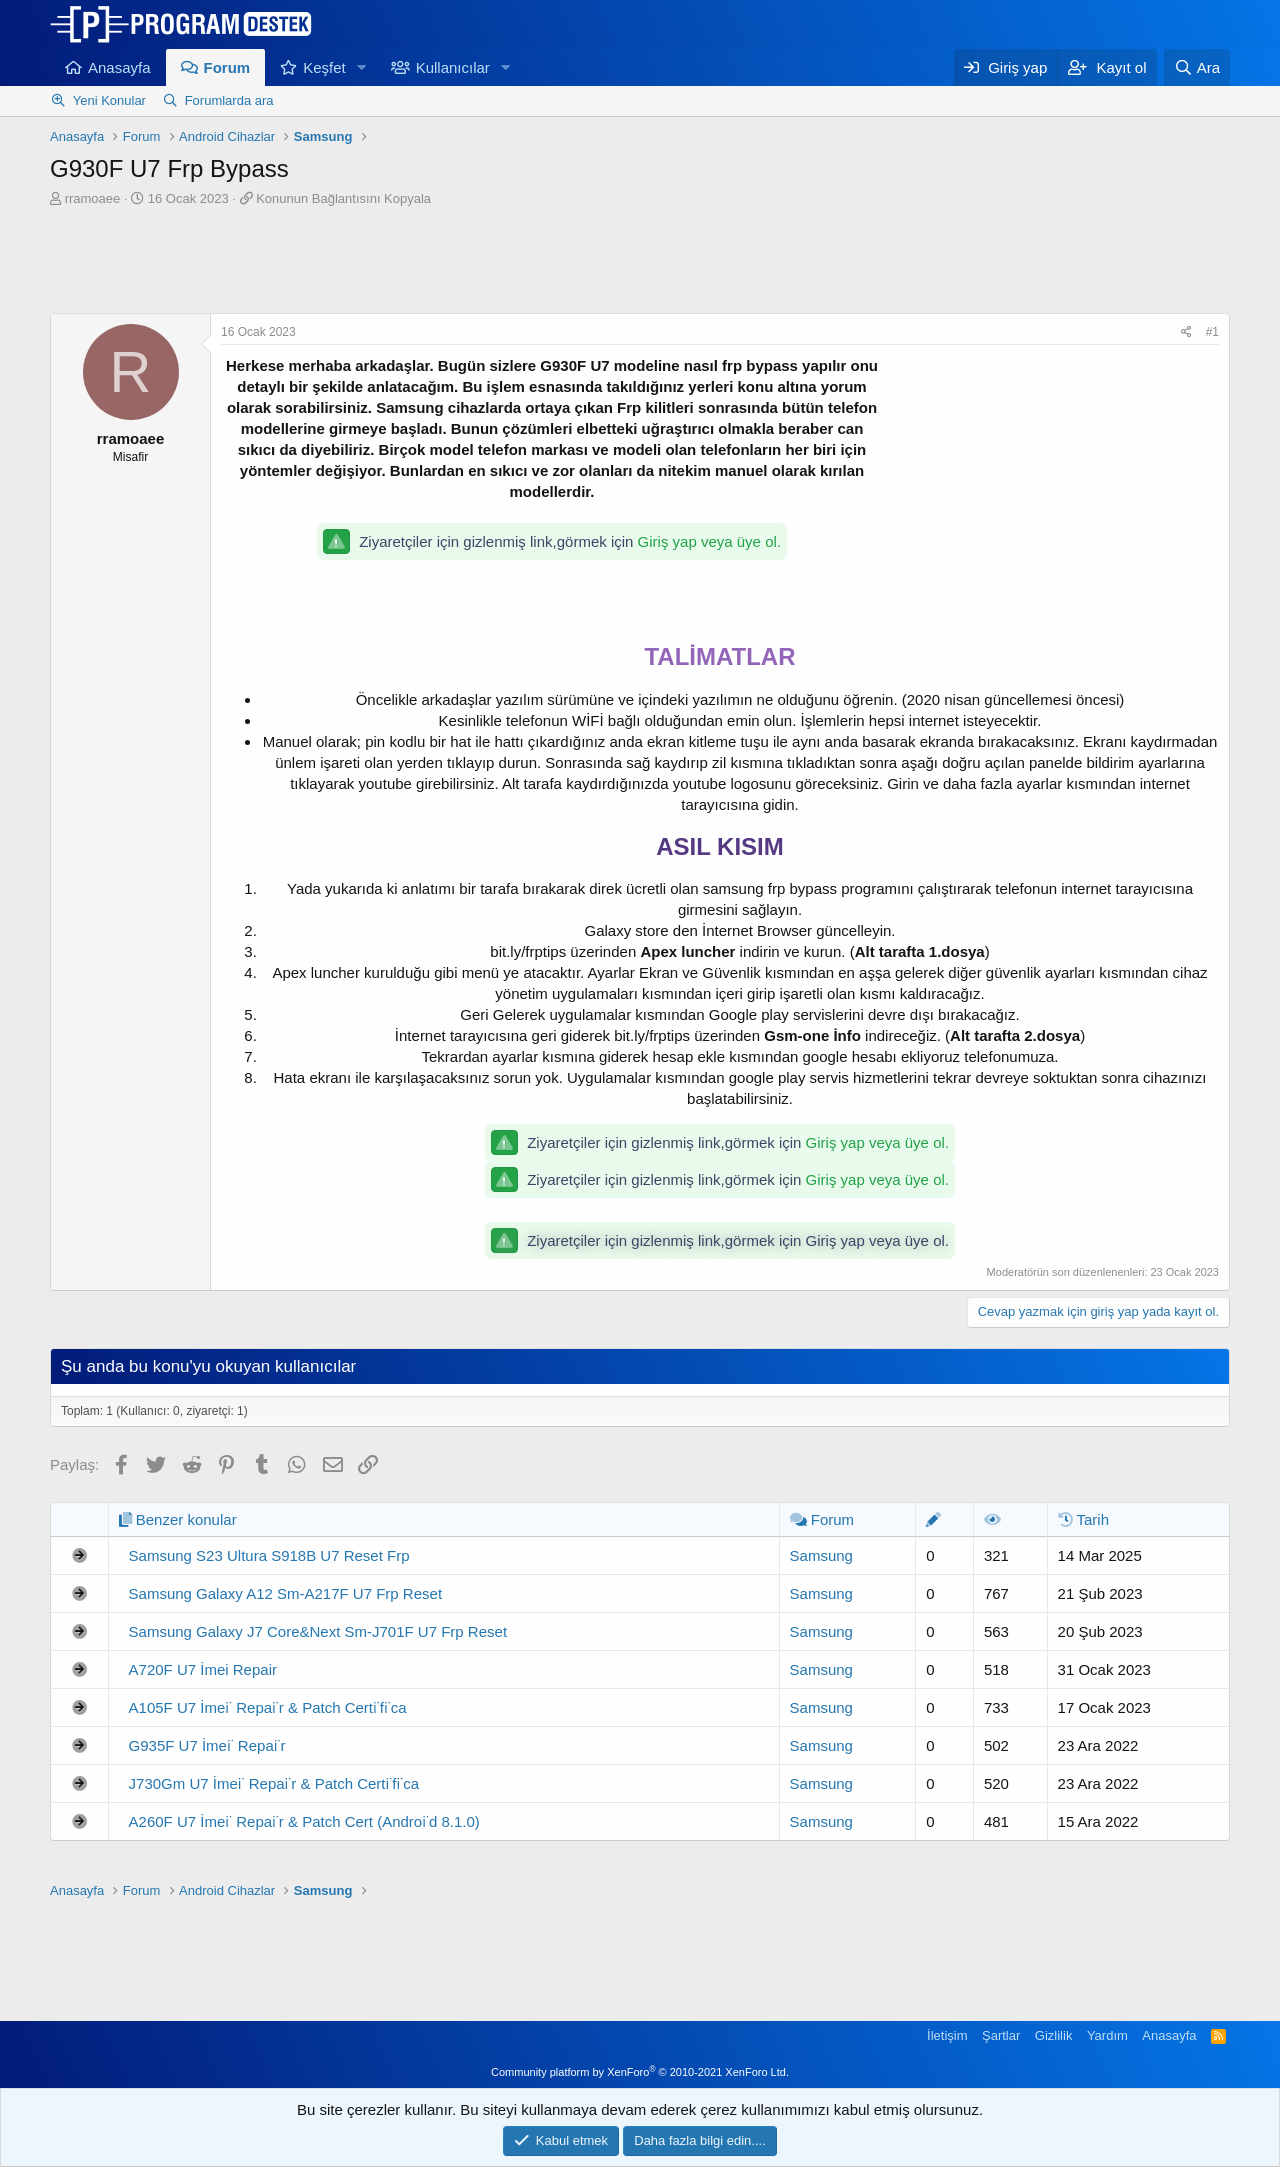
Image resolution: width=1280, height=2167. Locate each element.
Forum (227, 67)
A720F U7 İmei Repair (203, 1669)
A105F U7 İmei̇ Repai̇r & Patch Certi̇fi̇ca (268, 1707)
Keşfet (324, 67)
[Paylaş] (1186, 332)
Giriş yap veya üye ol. (709, 541)
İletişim (947, 2035)
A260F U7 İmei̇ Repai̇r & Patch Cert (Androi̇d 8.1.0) (304, 1821)
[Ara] (1197, 67)
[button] (362, 67)
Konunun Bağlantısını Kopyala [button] (343, 198)
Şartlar (1001, 2035)
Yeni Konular (109, 100)
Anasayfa (119, 67)
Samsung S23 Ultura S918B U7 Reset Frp (269, 1555)
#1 (1212, 332)
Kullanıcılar (453, 67)
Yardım (1107, 2035)
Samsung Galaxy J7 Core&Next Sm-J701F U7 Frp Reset (318, 1631)
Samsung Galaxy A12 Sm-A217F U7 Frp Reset (285, 1593)
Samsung (821, 1555)
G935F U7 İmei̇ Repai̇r (207, 1745)
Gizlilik (1054, 2035)
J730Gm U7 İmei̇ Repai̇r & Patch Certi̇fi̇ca (274, 1783)
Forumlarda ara (229, 100)
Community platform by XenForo (640, 2072)
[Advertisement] (640, 263)
